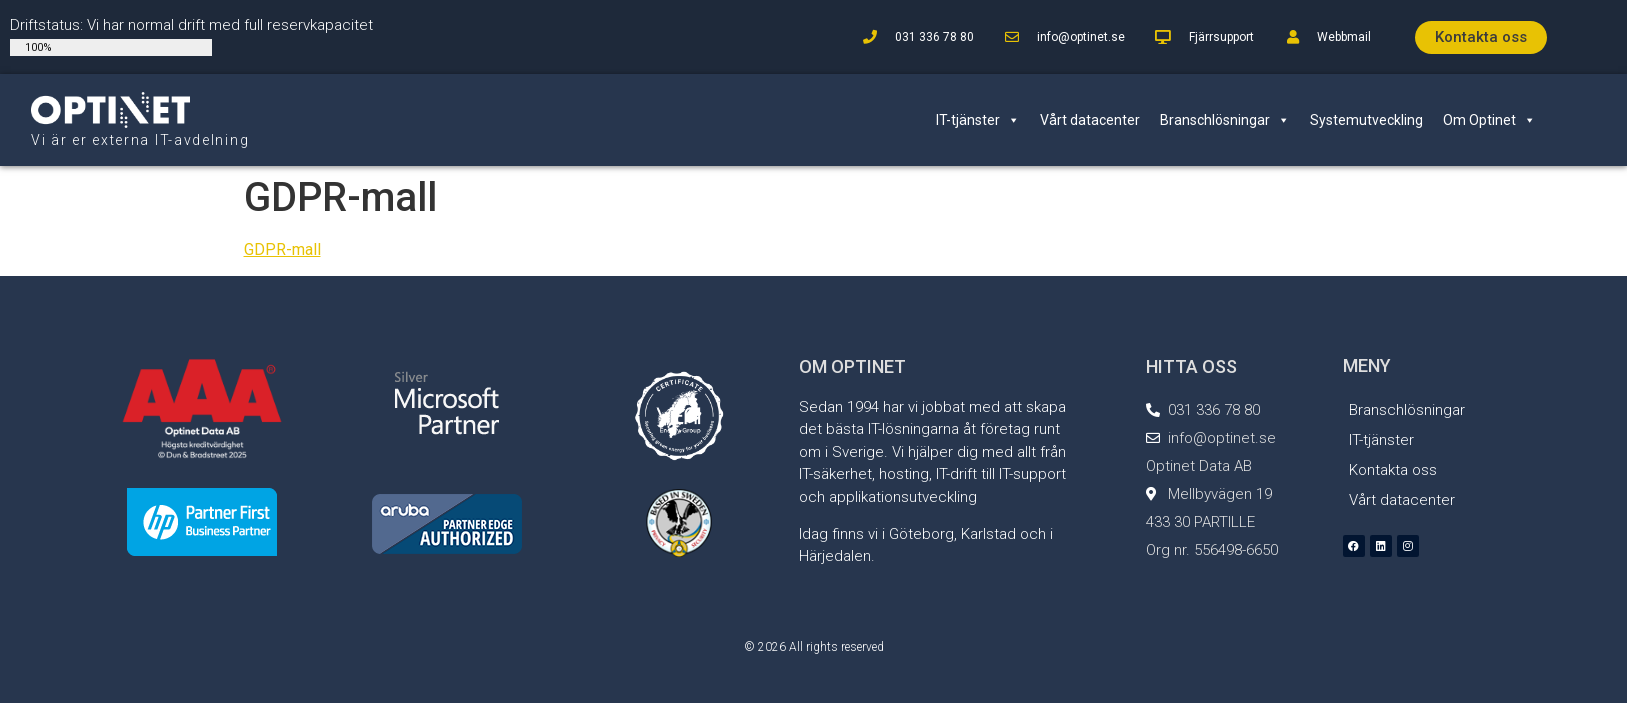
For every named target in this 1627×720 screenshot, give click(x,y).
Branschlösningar (1225, 120)
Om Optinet (1489, 120)
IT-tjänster (978, 120)
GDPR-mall (282, 249)
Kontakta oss (1393, 470)
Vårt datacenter (1090, 120)
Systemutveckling (1366, 120)
